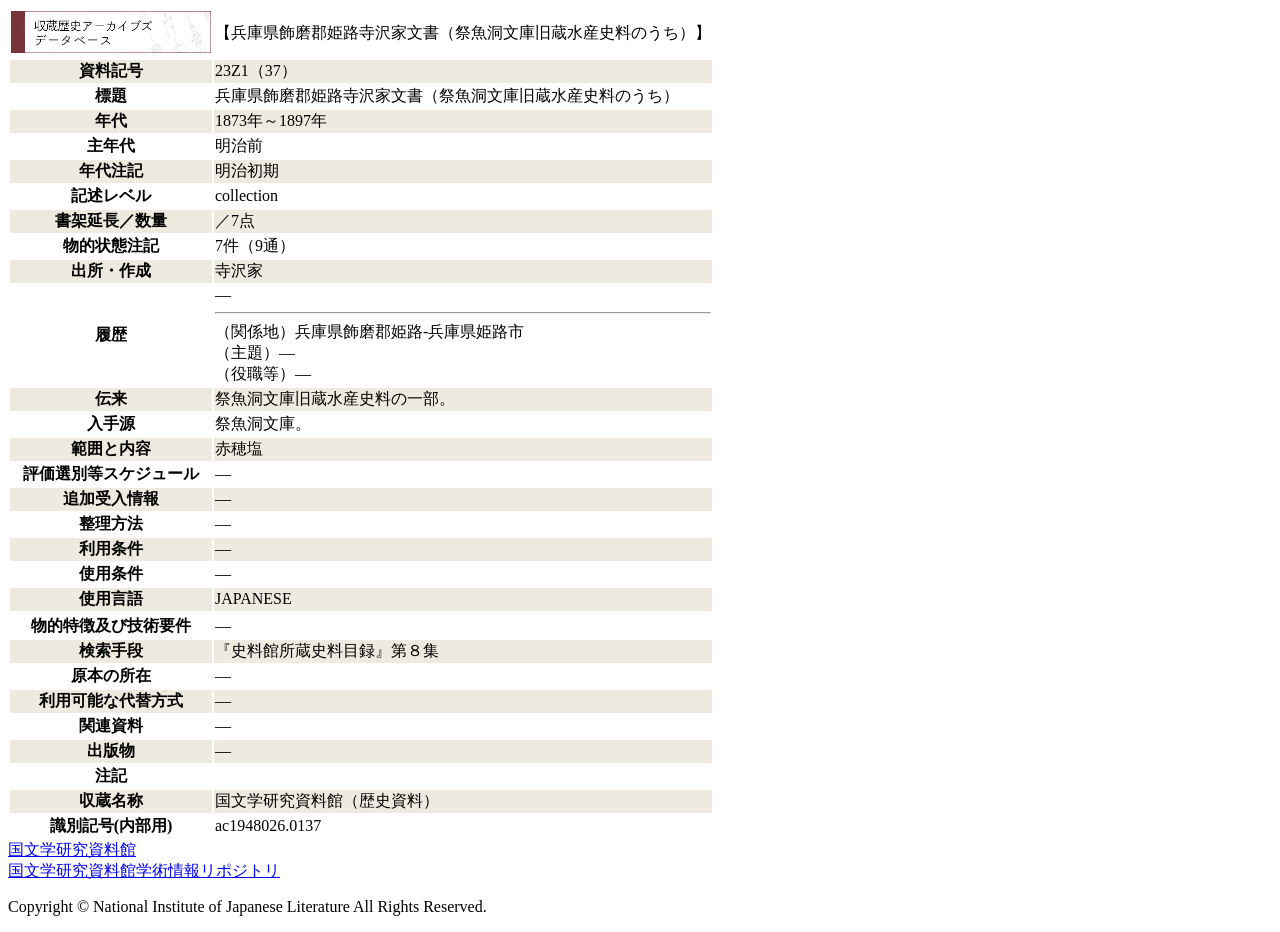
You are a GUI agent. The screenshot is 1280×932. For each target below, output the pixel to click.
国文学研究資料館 (72, 849)
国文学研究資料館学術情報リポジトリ (144, 870)
